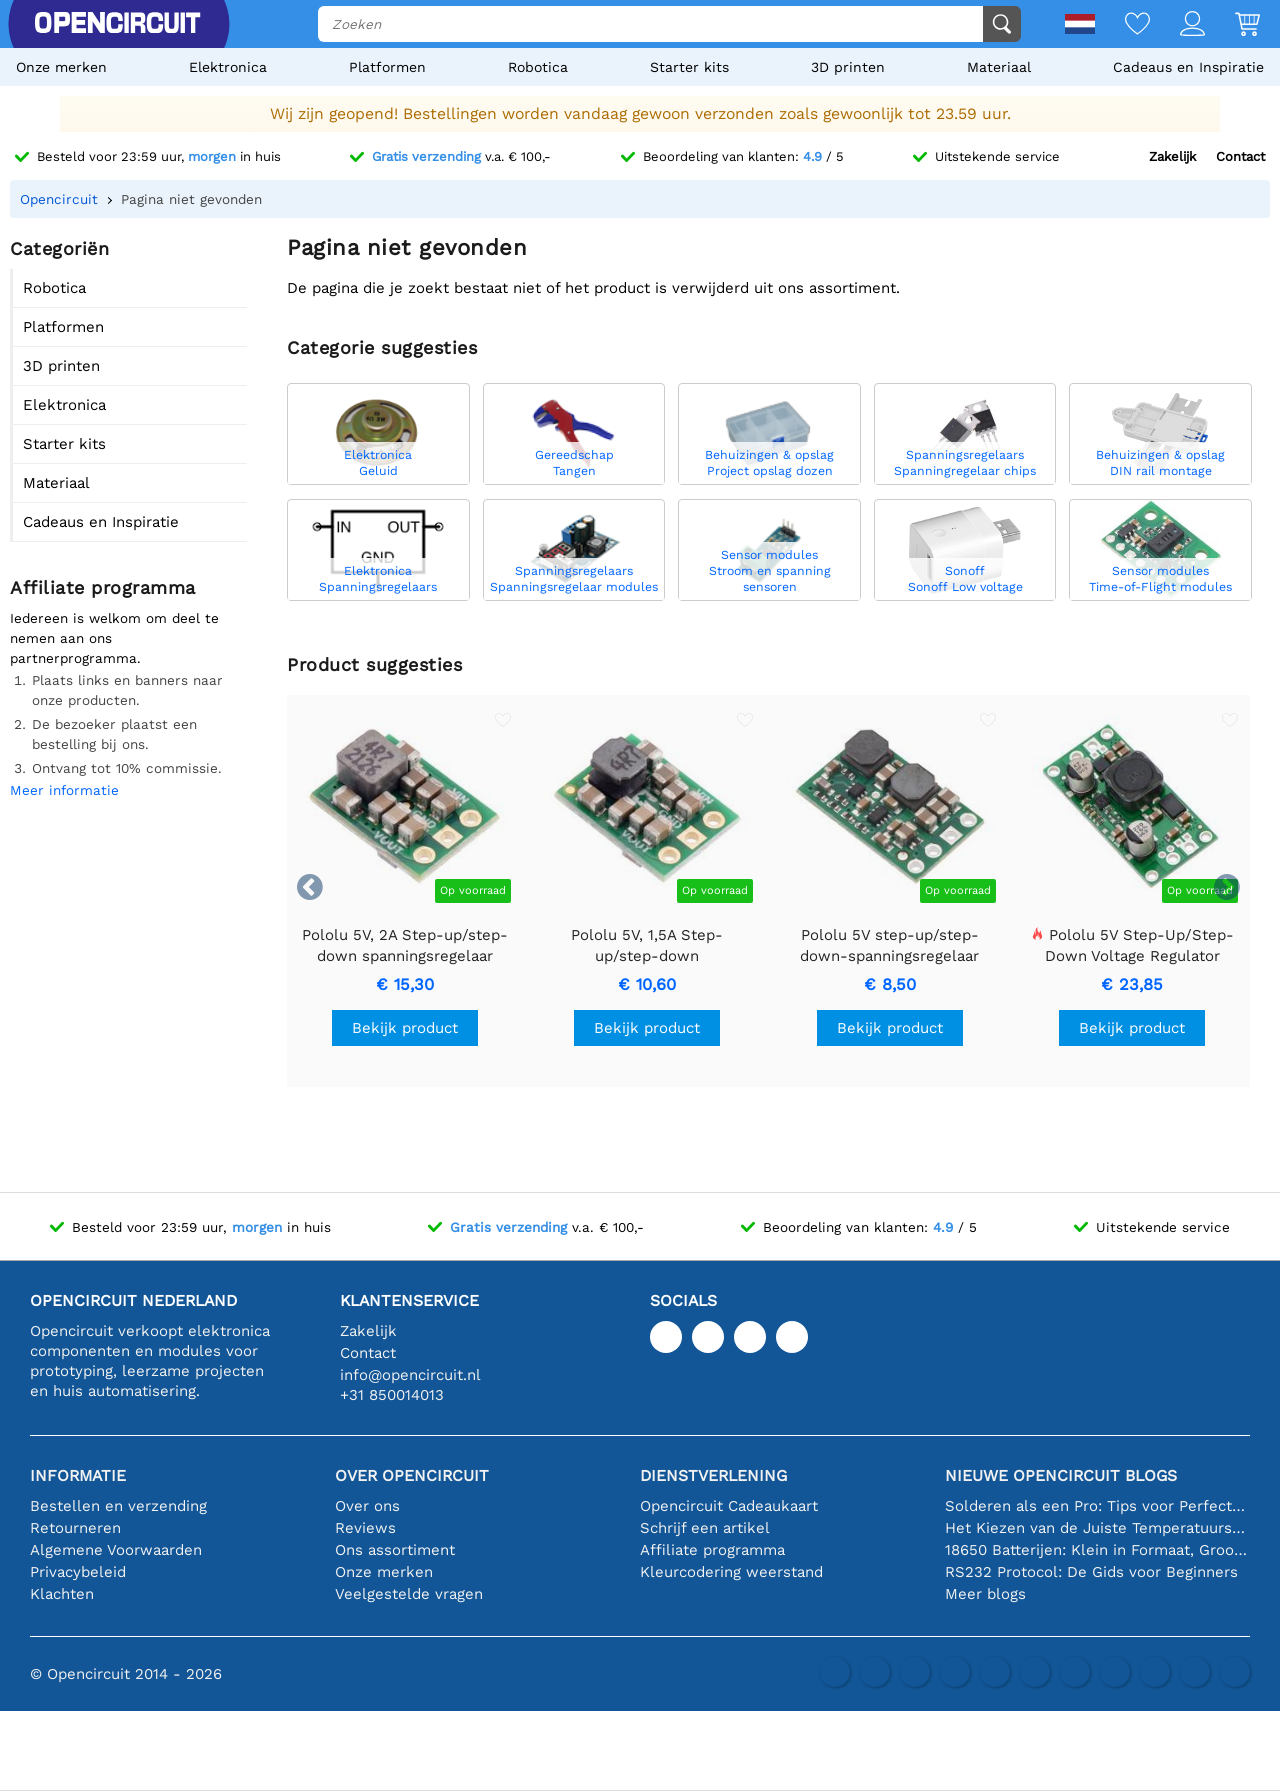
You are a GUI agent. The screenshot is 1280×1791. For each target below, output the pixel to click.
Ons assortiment (395, 1550)
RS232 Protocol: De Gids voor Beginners (1091, 1572)
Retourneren (75, 1528)
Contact (1240, 156)
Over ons (367, 1506)
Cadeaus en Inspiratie (1188, 67)
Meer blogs (985, 1594)
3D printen (848, 67)
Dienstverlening (713, 1475)
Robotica (538, 67)
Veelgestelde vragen (409, 1594)
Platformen (387, 67)
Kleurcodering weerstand (731, 1572)
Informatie (78, 1475)
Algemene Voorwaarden (116, 1550)
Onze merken (61, 67)
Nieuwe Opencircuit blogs (1061, 1475)
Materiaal (999, 67)
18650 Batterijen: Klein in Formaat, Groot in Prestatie (1097, 1550)
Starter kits (689, 67)
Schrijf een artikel (705, 1528)
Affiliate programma (712, 1550)
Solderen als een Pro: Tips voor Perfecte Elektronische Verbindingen (1097, 1506)
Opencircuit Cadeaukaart (729, 1506)
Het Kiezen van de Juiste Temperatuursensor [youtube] (1097, 1528)
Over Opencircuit (412, 1475)
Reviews (365, 1528)
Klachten (62, 1594)
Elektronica (228, 67)
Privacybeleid (78, 1572)
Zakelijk (1172, 156)
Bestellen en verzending (118, 1506)
